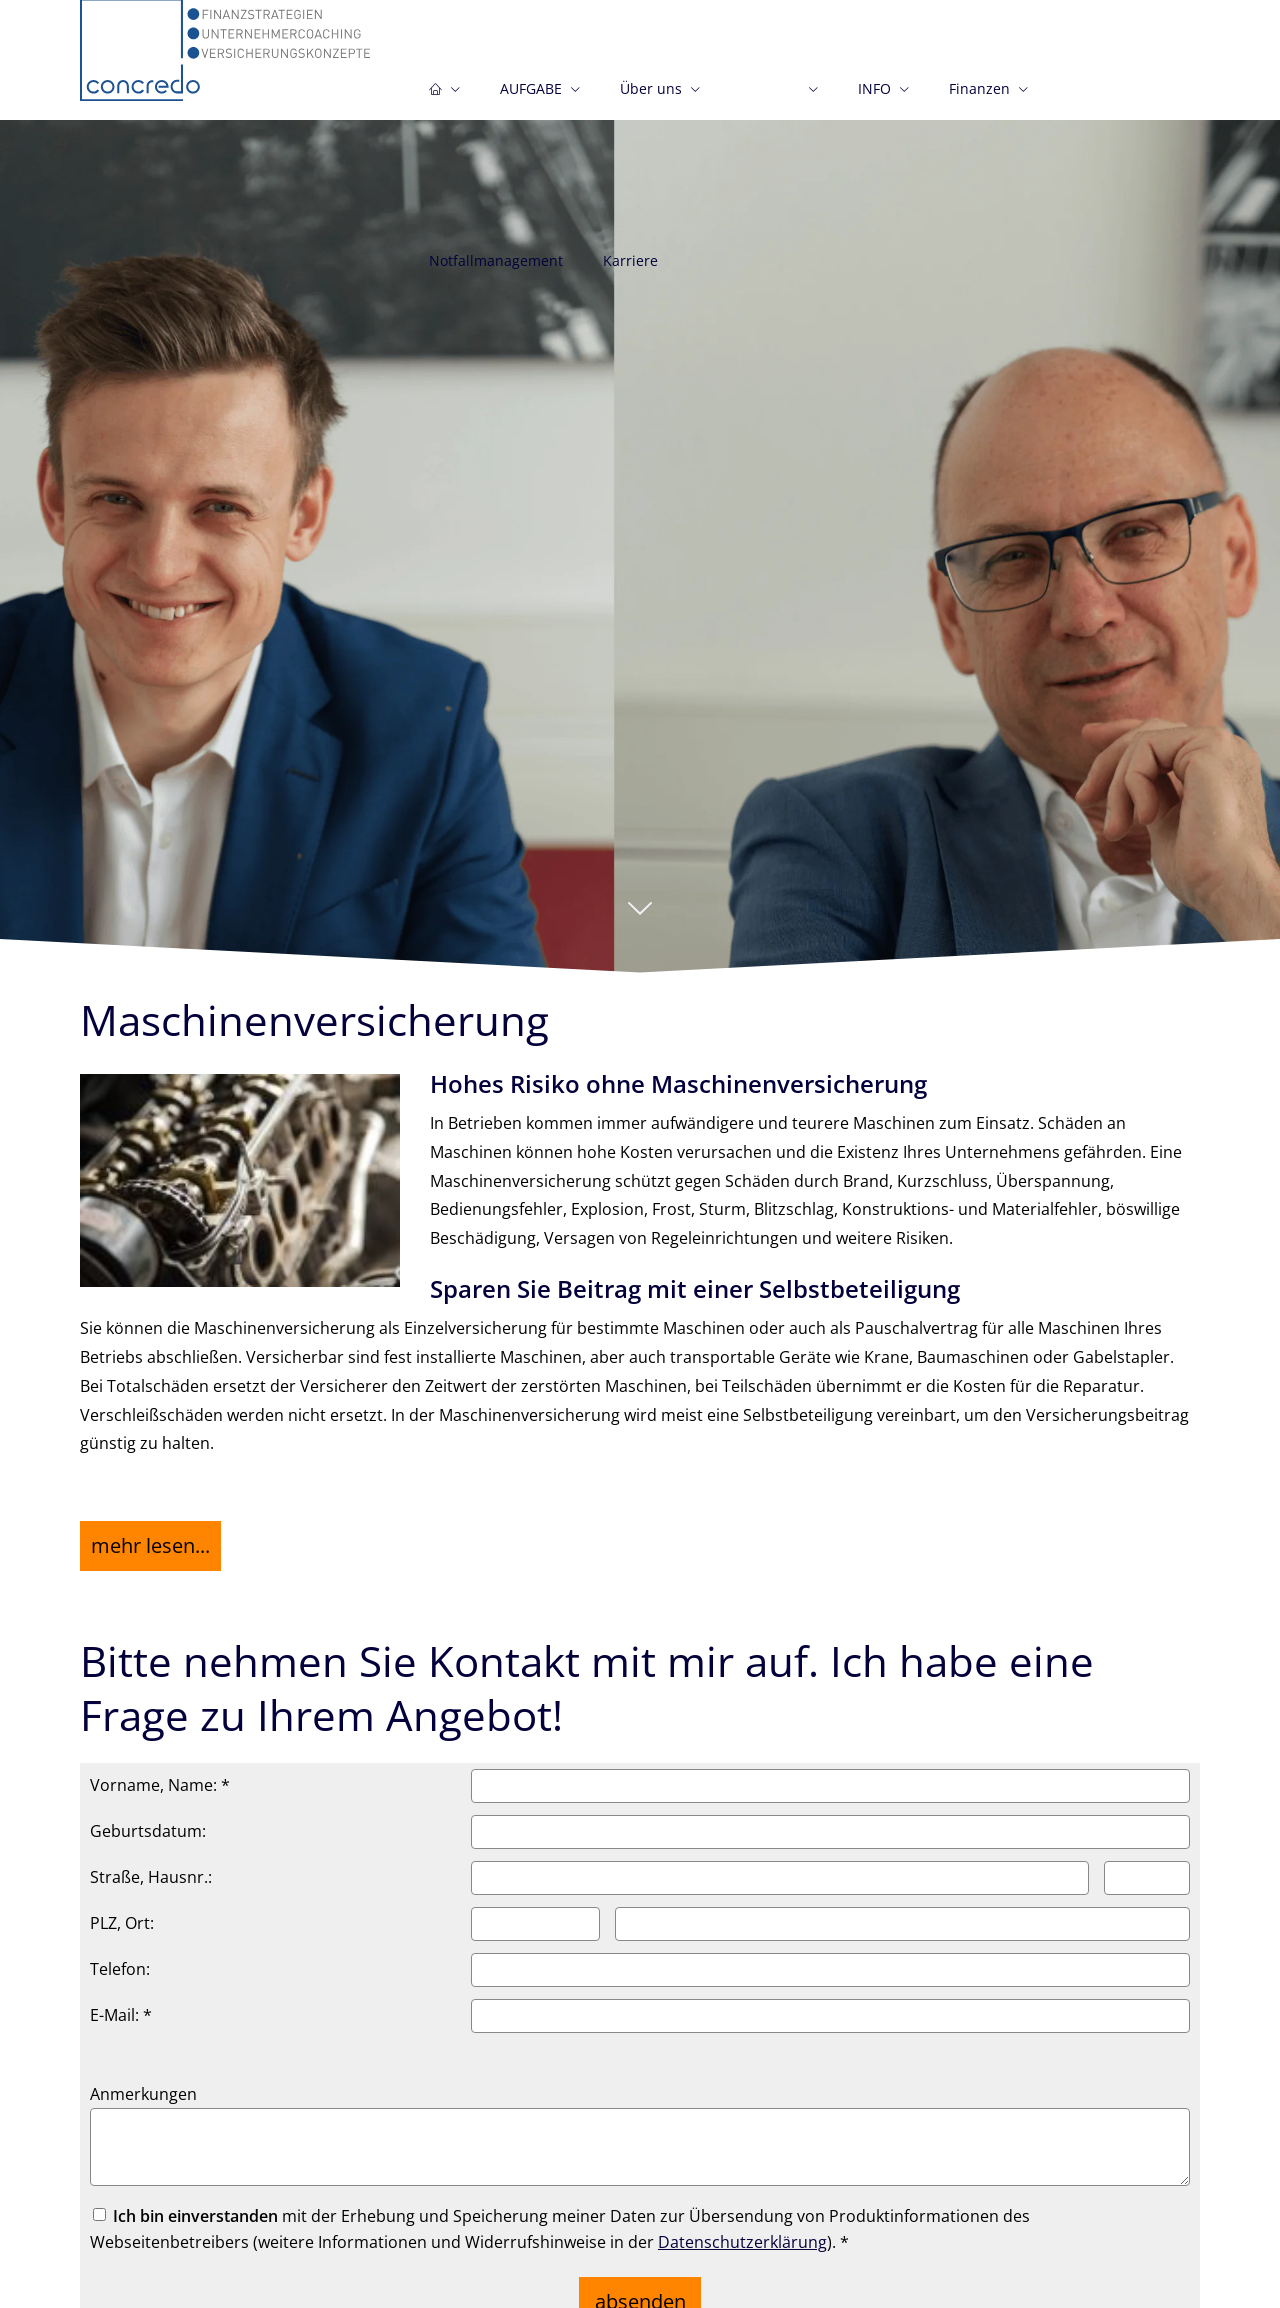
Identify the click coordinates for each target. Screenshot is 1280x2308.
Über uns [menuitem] (651, 99)
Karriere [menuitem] (630, 271)
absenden (640, 2282)
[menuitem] (444, 87)
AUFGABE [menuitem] (531, 99)
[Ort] (902, 1912)
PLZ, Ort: (122, 1911)
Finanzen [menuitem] (979, 99)
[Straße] (780, 1866)
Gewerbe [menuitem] (770, 99)
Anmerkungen (143, 2082)
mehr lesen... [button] (146, 1539)
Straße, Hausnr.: (151, 1865)
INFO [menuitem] (874, 99)
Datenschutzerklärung (742, 2230)
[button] (640, 918)
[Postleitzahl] (535, 1912)
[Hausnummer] (1147, 1866)
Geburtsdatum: (148, 1819)
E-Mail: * (121, 2003)
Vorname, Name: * (160, 1773)
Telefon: (120, 1957)
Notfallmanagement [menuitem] (496, 271)
